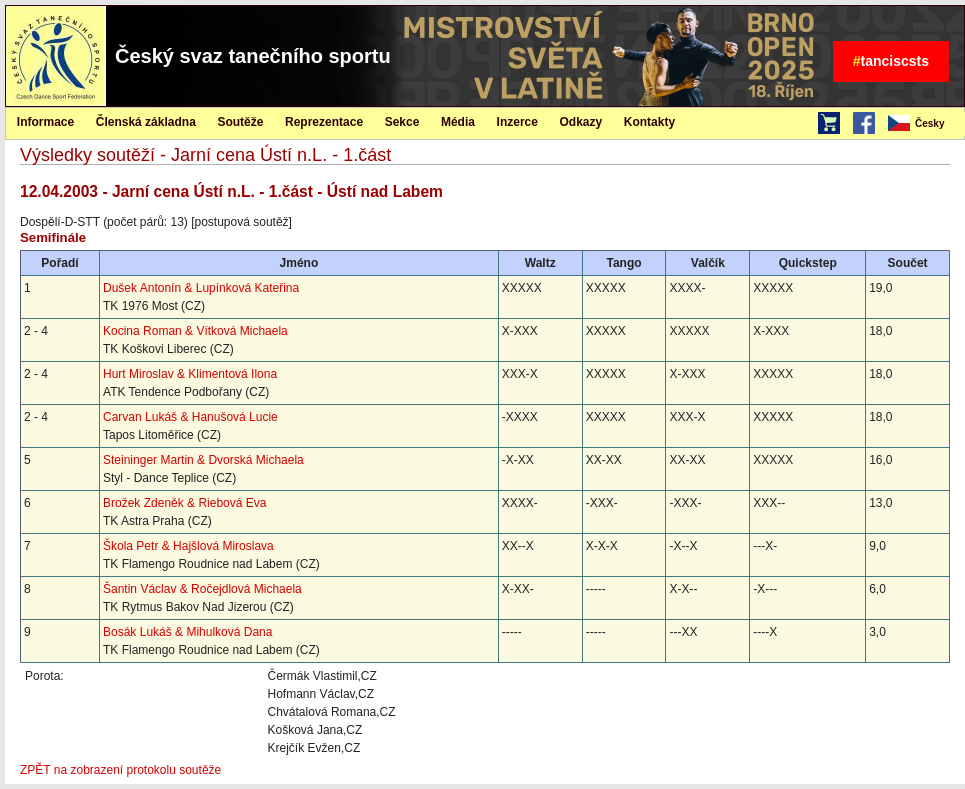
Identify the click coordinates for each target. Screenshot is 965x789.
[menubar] (925, 124)
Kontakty (649, 122)
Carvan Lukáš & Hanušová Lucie (190, 417)
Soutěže (240, 122)
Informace (45, 122)
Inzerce (517, 122)
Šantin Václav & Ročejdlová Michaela (202, 589)
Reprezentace (324, 122)
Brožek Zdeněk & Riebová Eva (184, 503)
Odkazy (581, 122)
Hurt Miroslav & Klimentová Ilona (190, 374)
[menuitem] (925, 124)
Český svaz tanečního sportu (253, 56)
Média (458, 122)
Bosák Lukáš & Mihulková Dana (187, 632)
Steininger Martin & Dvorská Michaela (203, 460)
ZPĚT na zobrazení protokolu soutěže (120, 770)
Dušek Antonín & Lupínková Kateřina (201, 288)
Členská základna (146, 122)
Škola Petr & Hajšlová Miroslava (188, 546)
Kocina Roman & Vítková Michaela (195, 331)
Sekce (402, 122)
